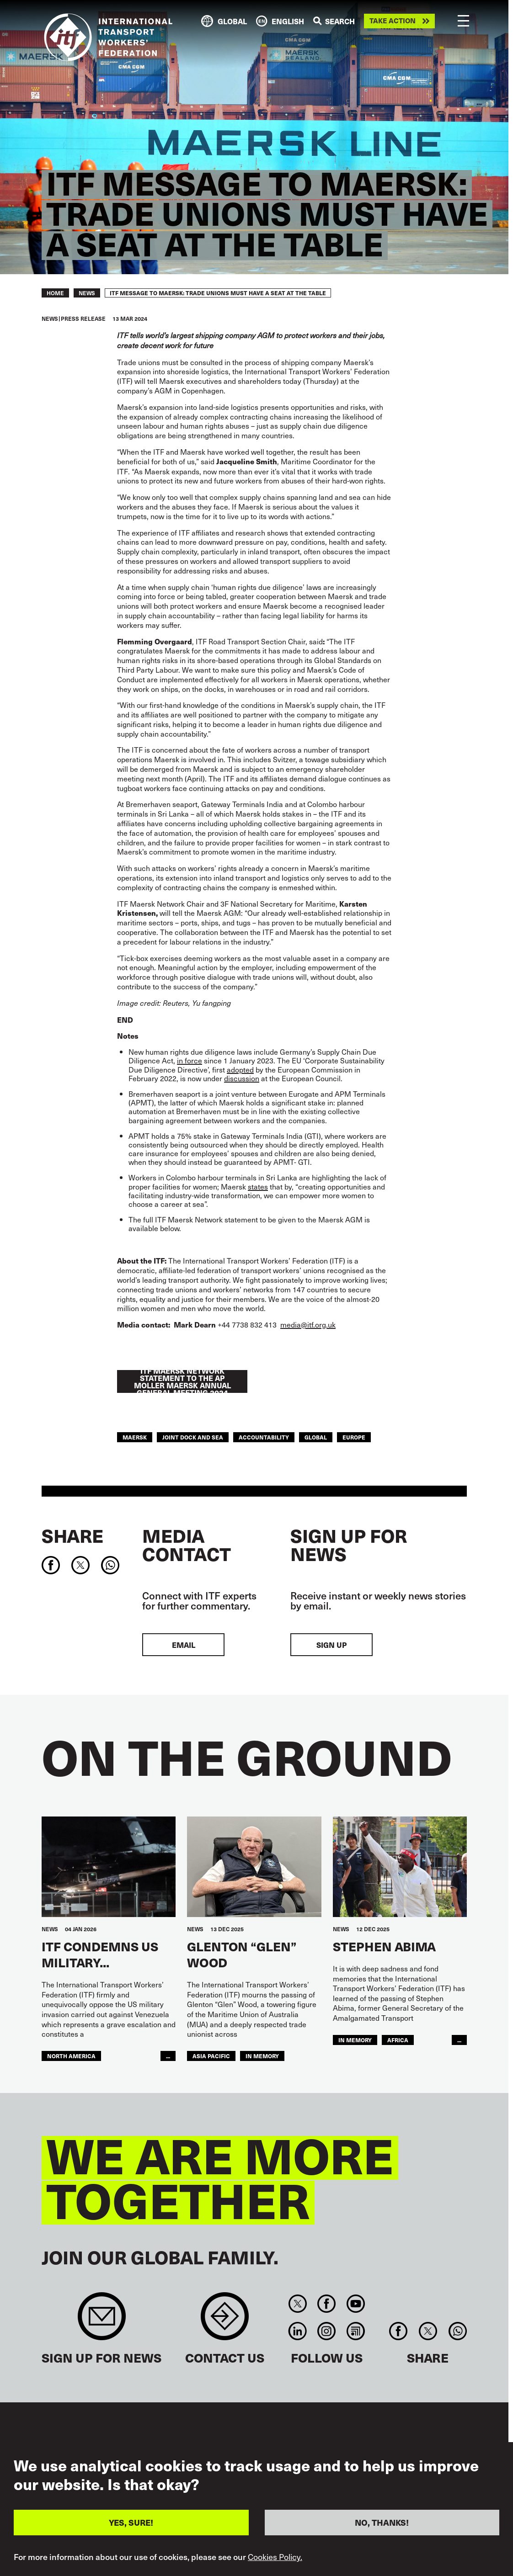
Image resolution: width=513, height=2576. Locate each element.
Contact (225, 2320)
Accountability (264, 1437)
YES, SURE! (131, 2522)
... (168, 2056)
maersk (135, 1437)
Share (72, 1535)
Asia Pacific (211, 2056)
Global (316, 1437)
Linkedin (297, 2331)
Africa (397, 2040)
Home (55, 293)
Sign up (331, 1644)
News (87, 293)
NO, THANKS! (382, 2522)
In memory (262, 2056)
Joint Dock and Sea (192, 1437)
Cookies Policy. (275, 2556)
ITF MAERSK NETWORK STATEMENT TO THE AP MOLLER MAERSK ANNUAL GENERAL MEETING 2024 (182, 1381)
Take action (392, 21)
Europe (353, 1437)
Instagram (327, 2331)
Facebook (327, 2303)
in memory (355, 2040)
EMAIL (183, 1644)
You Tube (355, 2303)
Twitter (297, 2303)
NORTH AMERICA (71, 2056)
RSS (355, 2331)
